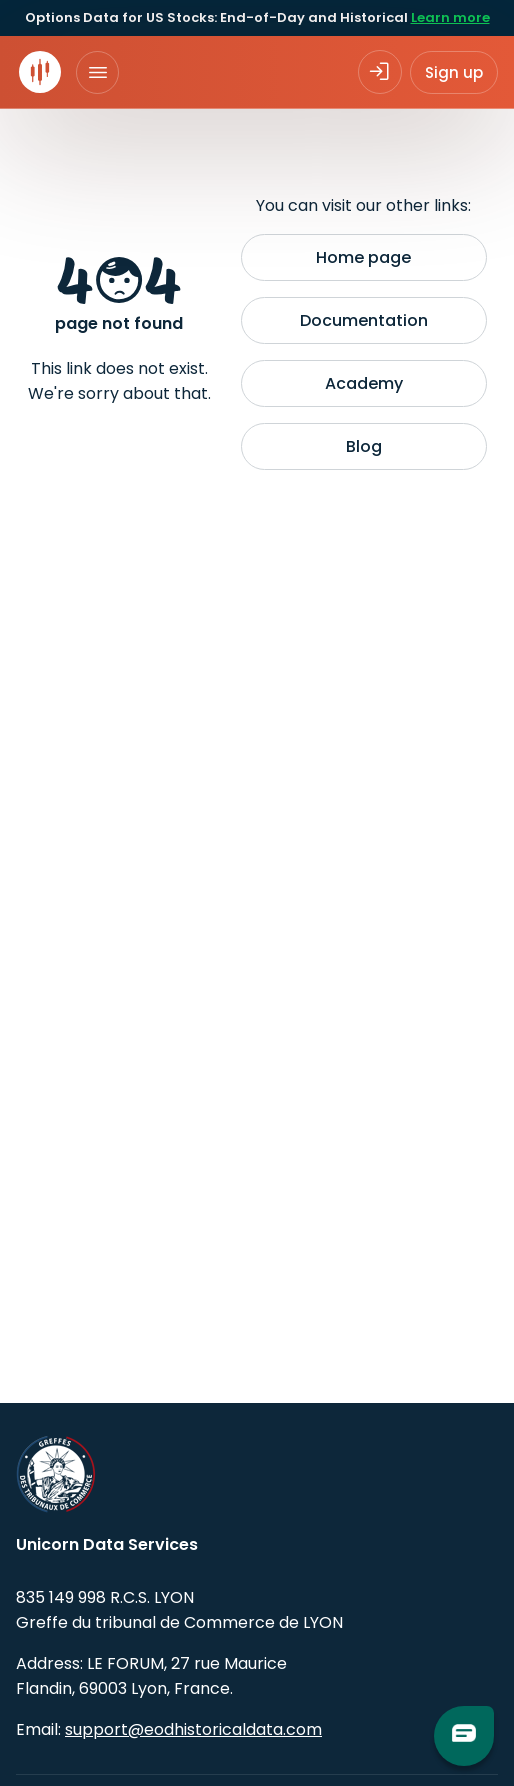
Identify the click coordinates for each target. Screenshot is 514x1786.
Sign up (454, 72)
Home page (363, 257)
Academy (364, 383)
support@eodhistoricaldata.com (193, 1729)
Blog (364, 446)
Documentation (364, 320)
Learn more (450, 17)
